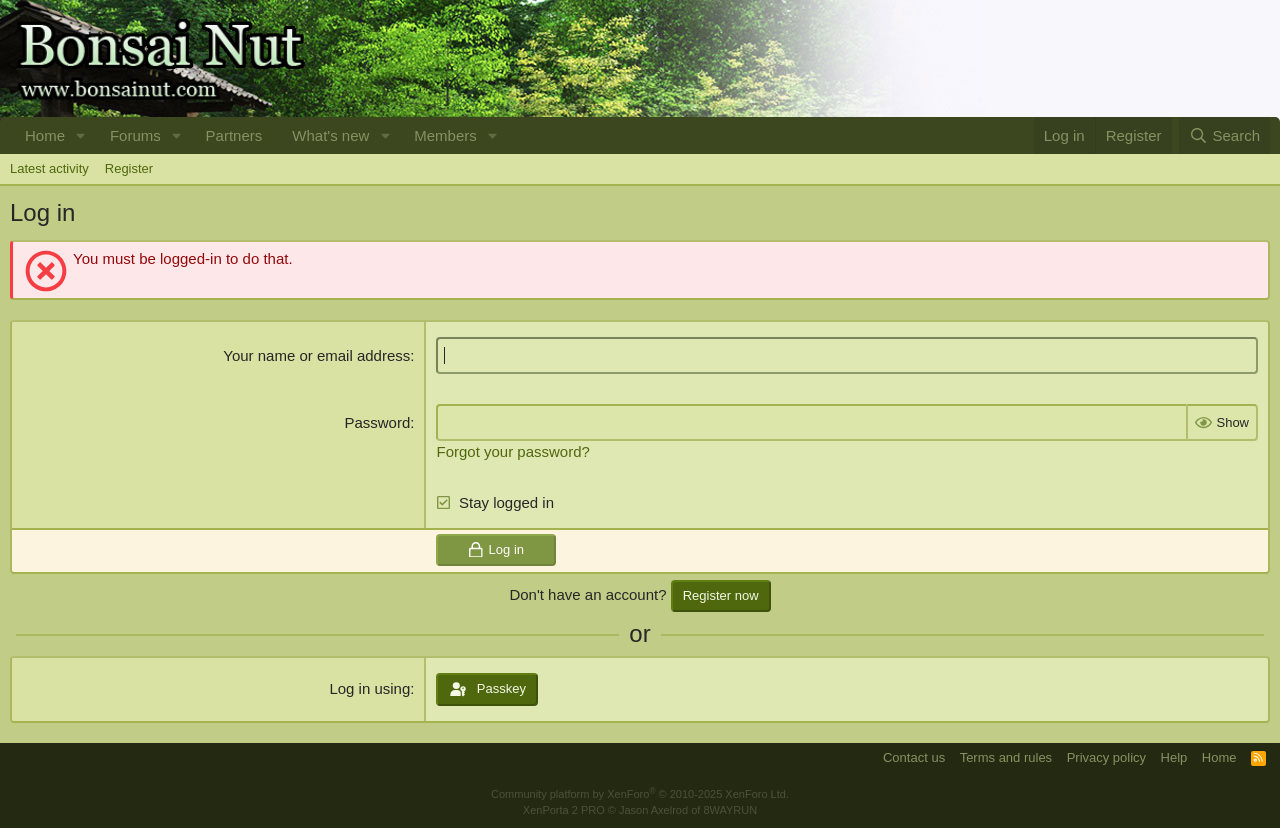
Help (1174, 757)
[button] (81, 135)
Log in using (369, 688)
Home (45, 135)
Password (377, 422)
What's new (330, 135)
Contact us (914, 757)
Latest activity (49, 168)
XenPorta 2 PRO (564, 810)
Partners (234, 135)
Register (129, 168)
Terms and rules (1006, 757)
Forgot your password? (512, 451)
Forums (135, 135)
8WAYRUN (730, 810)
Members (445, 135)
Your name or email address (316, 355)
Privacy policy (1106, 757)
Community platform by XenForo (640, 794)
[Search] (1224, 135)
